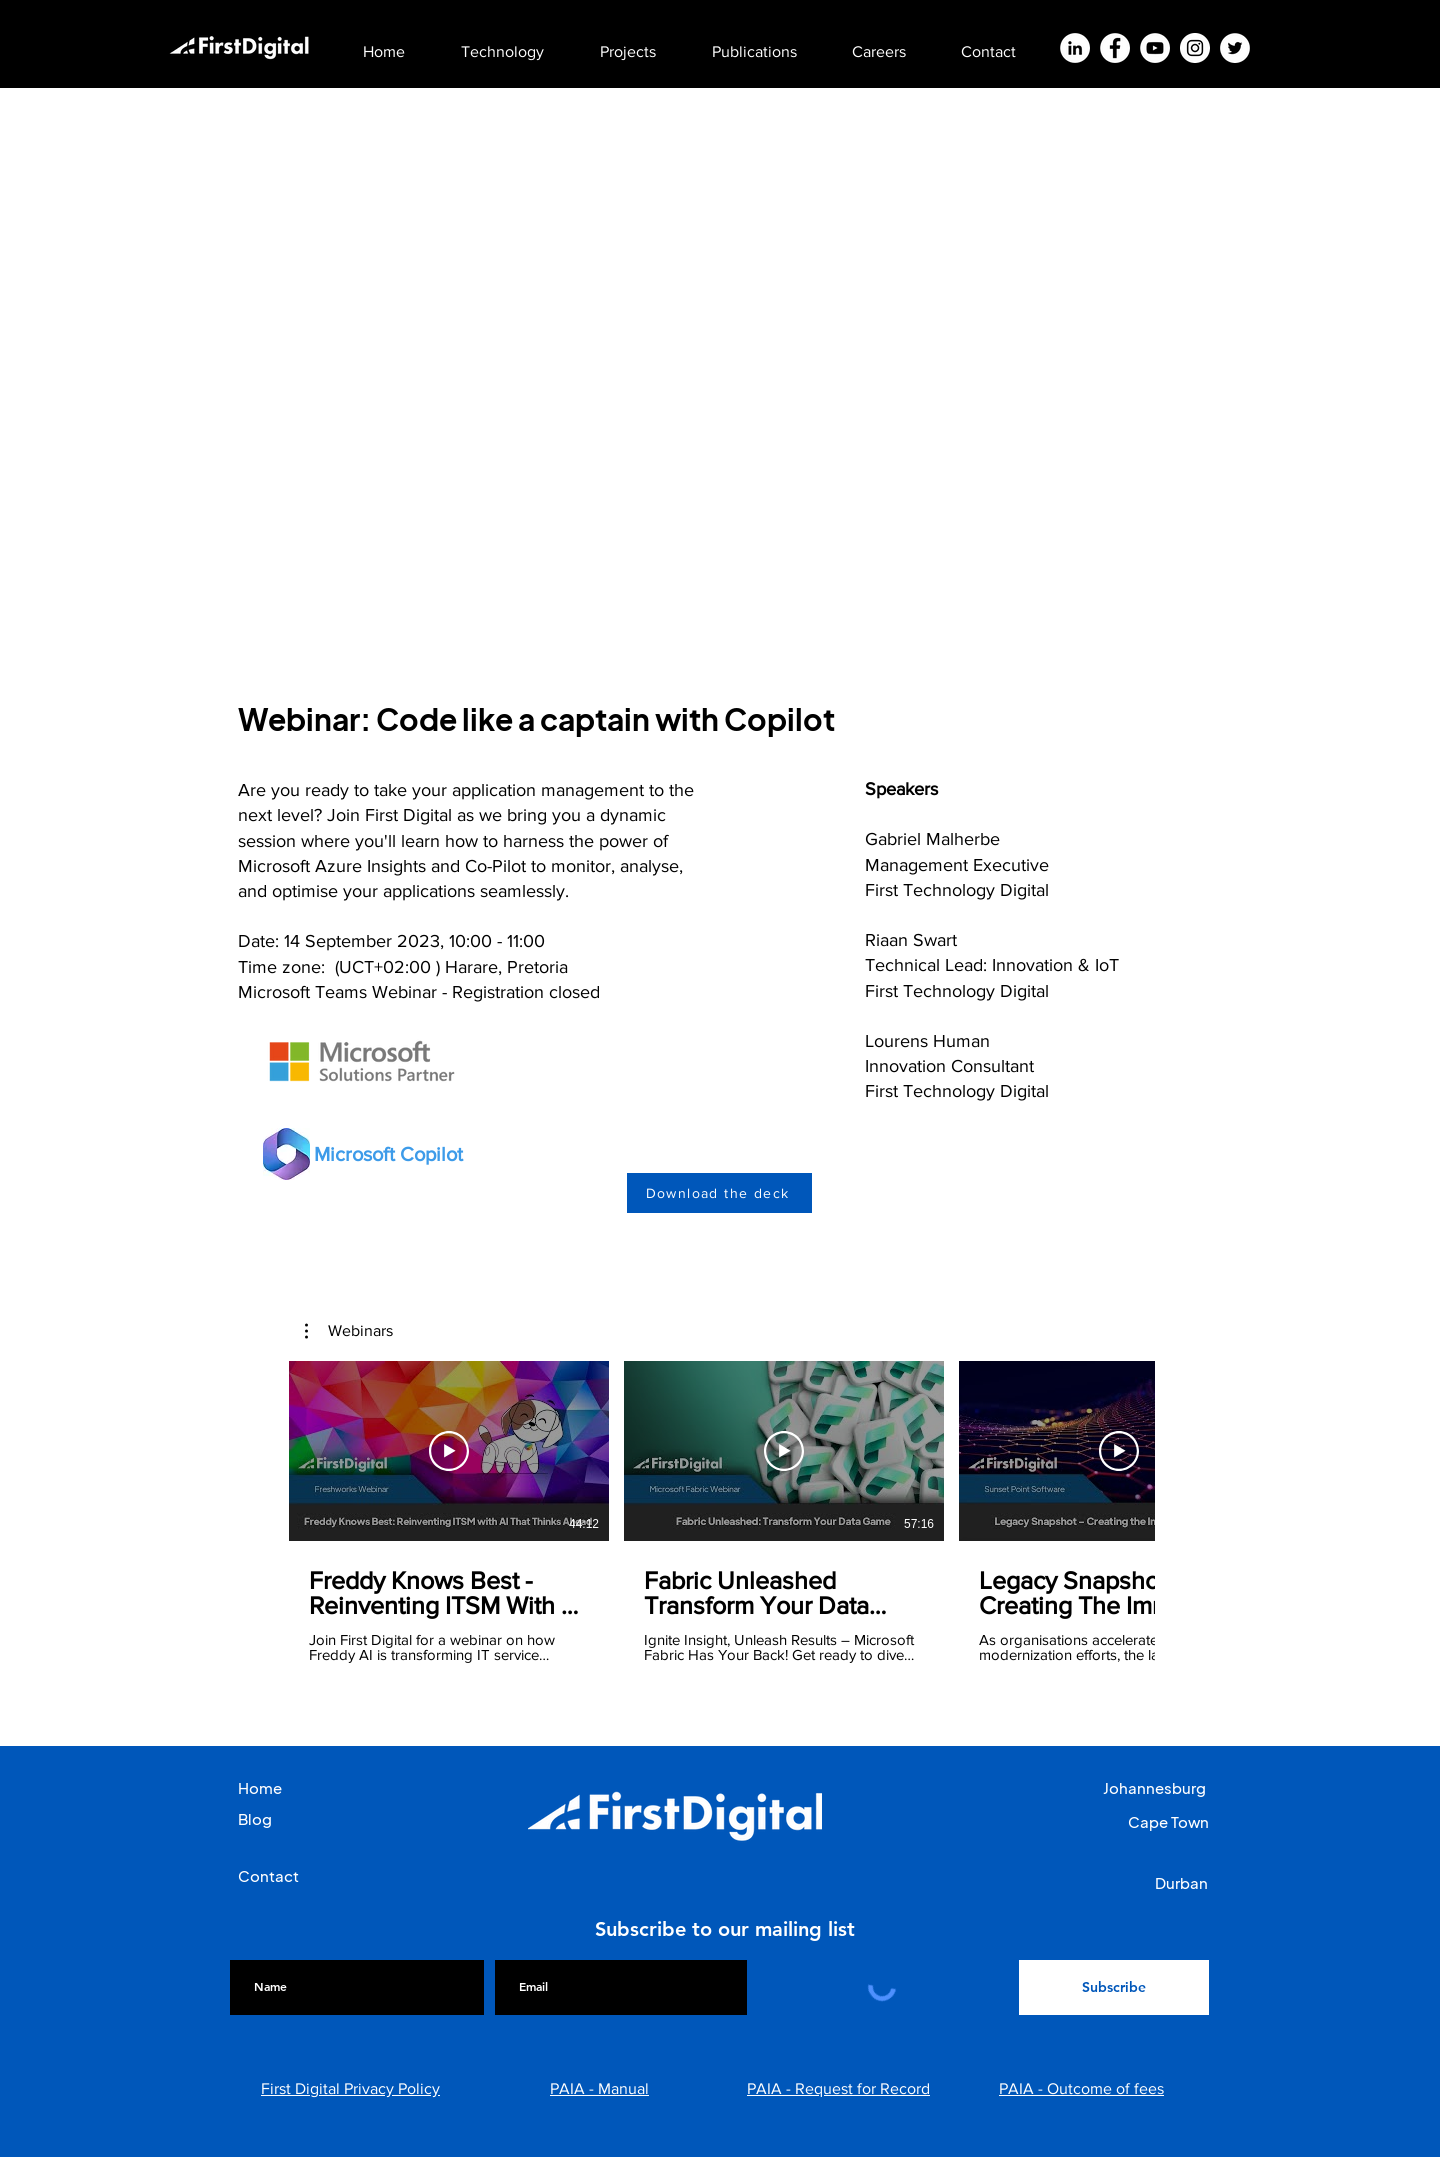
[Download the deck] (719, 1193)
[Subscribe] (1114, 1987)
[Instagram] (1195, 48)
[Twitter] (1235, 48)
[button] (517, 43)
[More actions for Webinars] (349, 1331)
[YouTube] (1155, 48)
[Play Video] (449, 1451)
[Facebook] (1115, 48)
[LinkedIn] (1075, 48)
